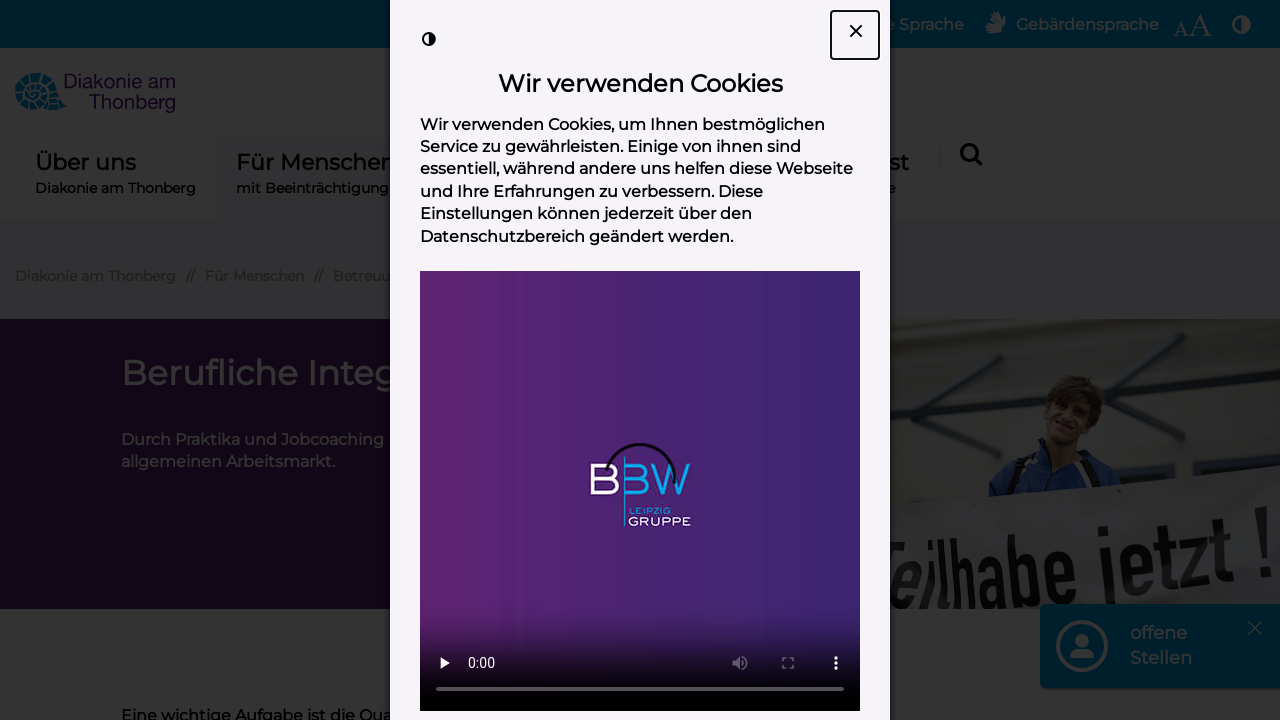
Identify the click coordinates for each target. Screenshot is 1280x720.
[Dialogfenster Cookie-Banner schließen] (855, 35)
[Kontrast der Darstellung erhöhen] (429, 39)
